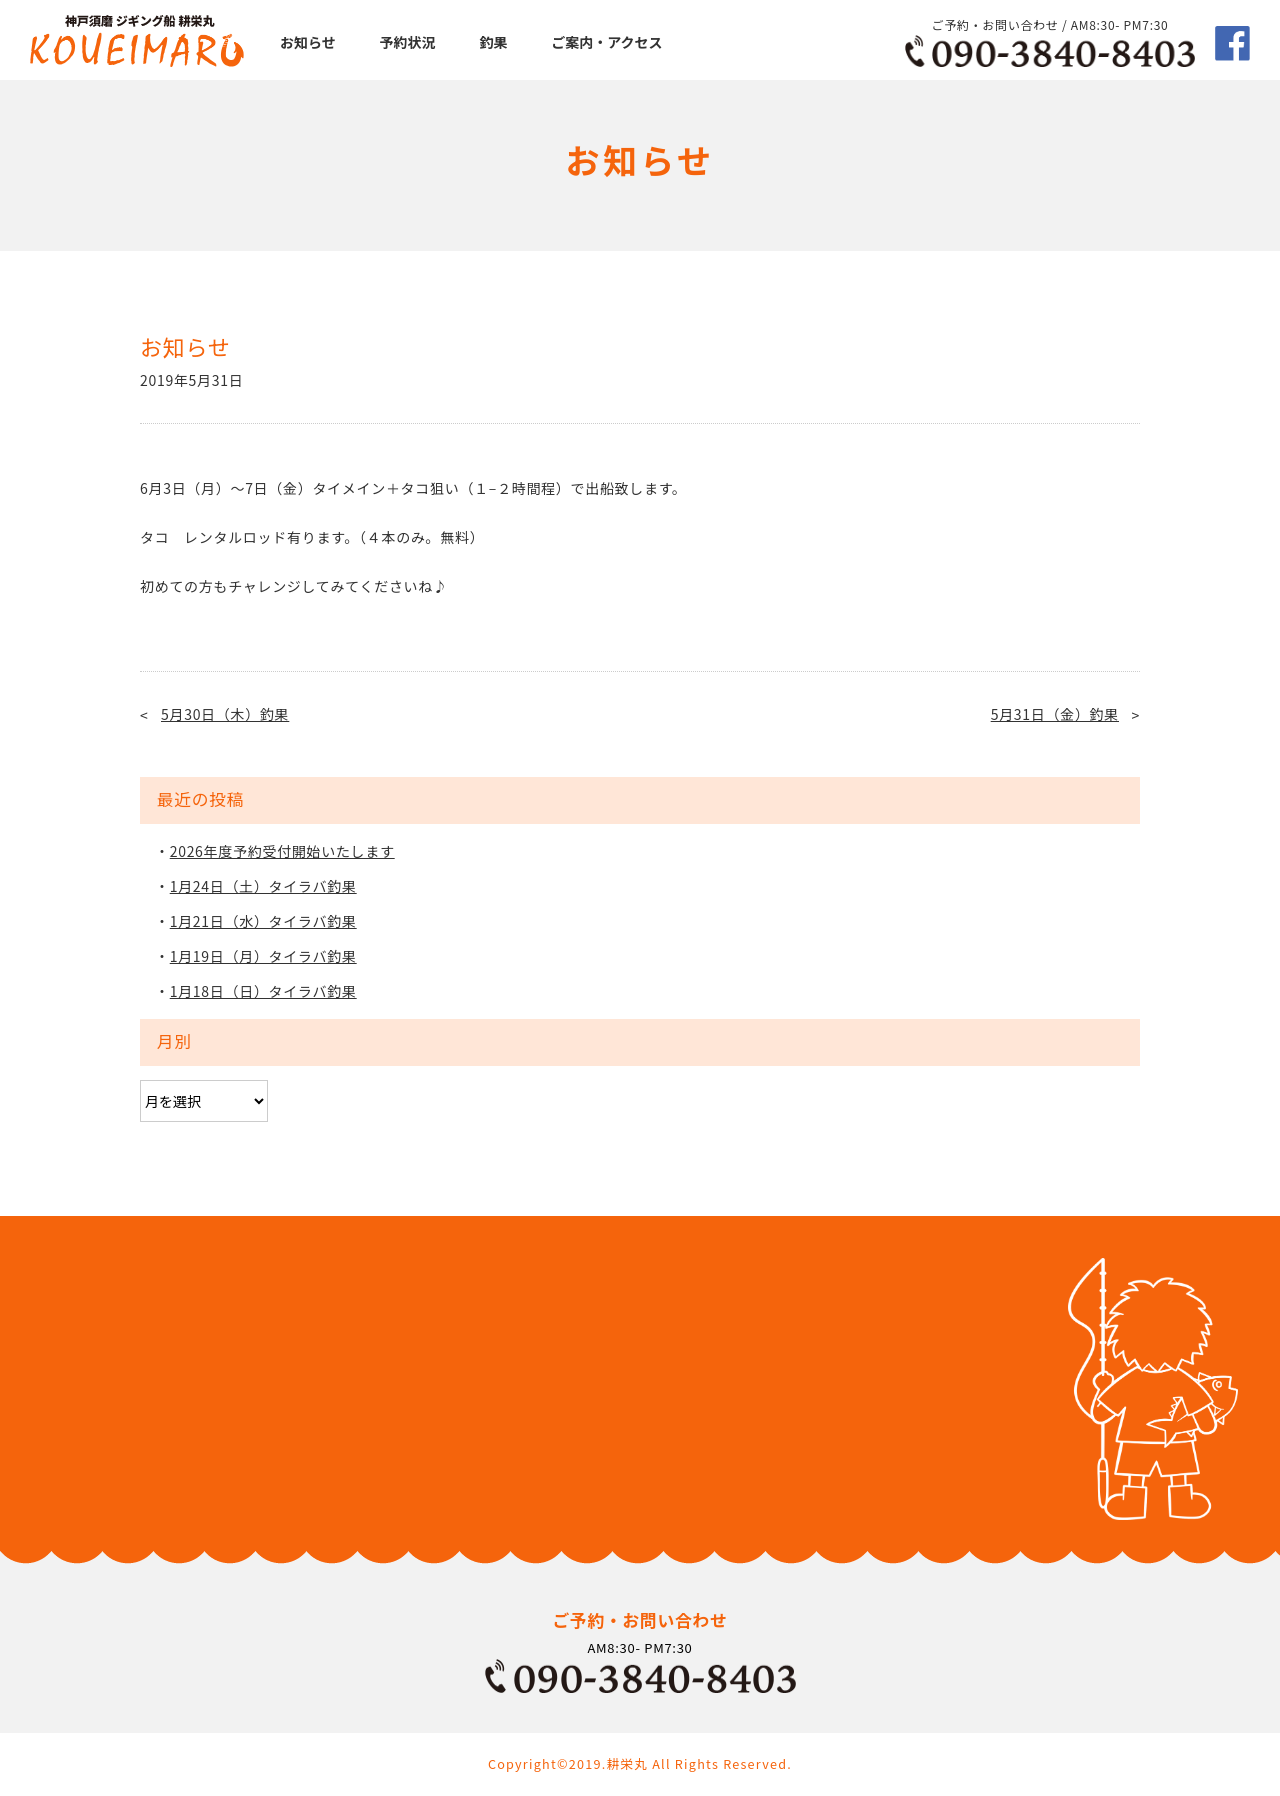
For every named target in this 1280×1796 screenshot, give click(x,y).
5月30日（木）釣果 (225, 714)
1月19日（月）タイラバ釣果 (263, 956)
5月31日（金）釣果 (1055, 714)
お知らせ (308, 42)
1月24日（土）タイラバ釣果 (263, 886)
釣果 (493, 42)
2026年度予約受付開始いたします (282, 851)
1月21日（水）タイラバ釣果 (263, 921)
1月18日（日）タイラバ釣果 (263, 991)
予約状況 (408, 42)
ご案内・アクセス (606, 42)
